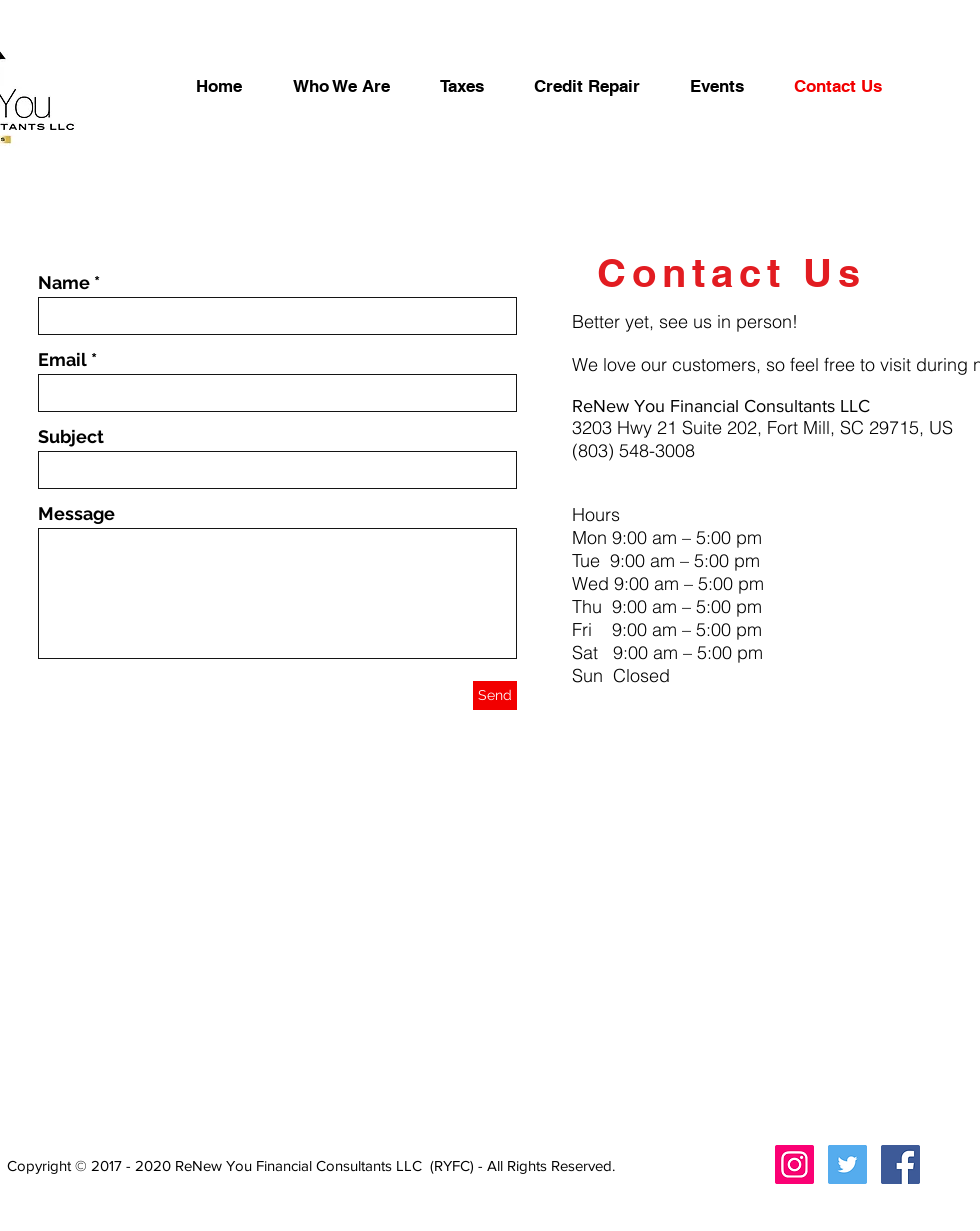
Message (76, 514)
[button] (587, 86)
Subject (71, 437)
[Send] (495, 695)
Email (62, 360)
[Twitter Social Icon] (847, 1164)
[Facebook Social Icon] (900, 1164)
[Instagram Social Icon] (794, 1164)
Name (64, 283)
